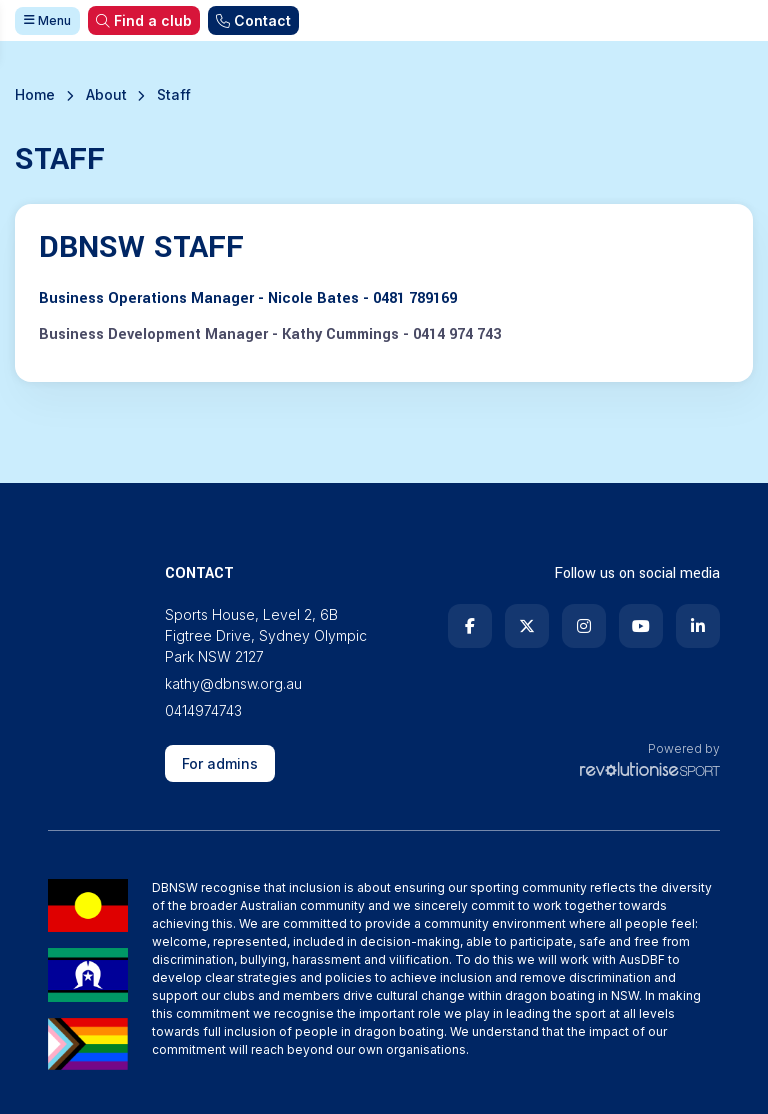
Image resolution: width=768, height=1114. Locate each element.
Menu (47, 20)
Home (35, 94)
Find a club (144, 20)
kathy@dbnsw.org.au (233, 683)
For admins (220, 763)
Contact (253, 20)
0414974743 (203, 710)
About (106, 94)
